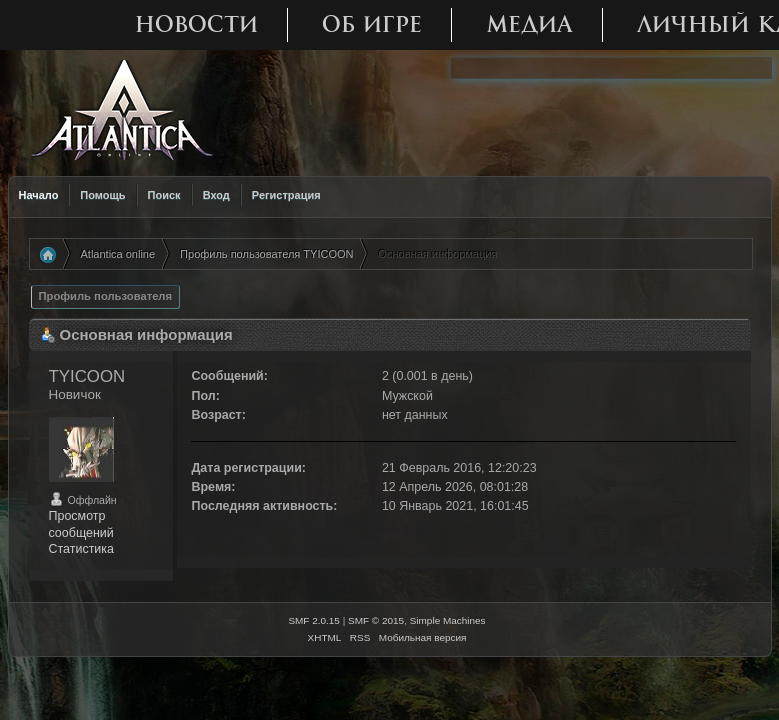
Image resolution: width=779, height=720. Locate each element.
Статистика (82, 549)
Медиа (529, 24)
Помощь (102, 195)
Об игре (372, 24)
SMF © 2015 (376, 620)
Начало (39, 195)
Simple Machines (448, 620)
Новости (196, 24)
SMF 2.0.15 (314, 620)
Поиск (164, 195)
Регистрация (286, 195)
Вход (216, 195)
